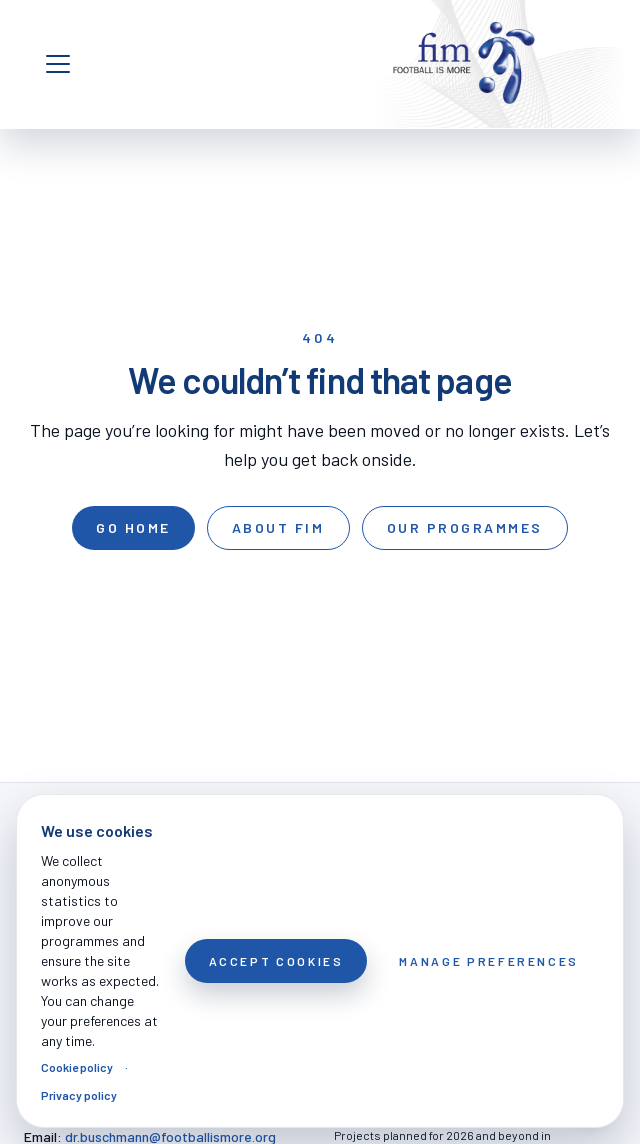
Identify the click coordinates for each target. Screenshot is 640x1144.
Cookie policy (77, 1067)
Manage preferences (489, 961)
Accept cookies (276, 961)
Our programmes (465, 527)
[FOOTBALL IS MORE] (464, 64)
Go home (133, 527)
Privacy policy (79, 1095)
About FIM (278, 527)
